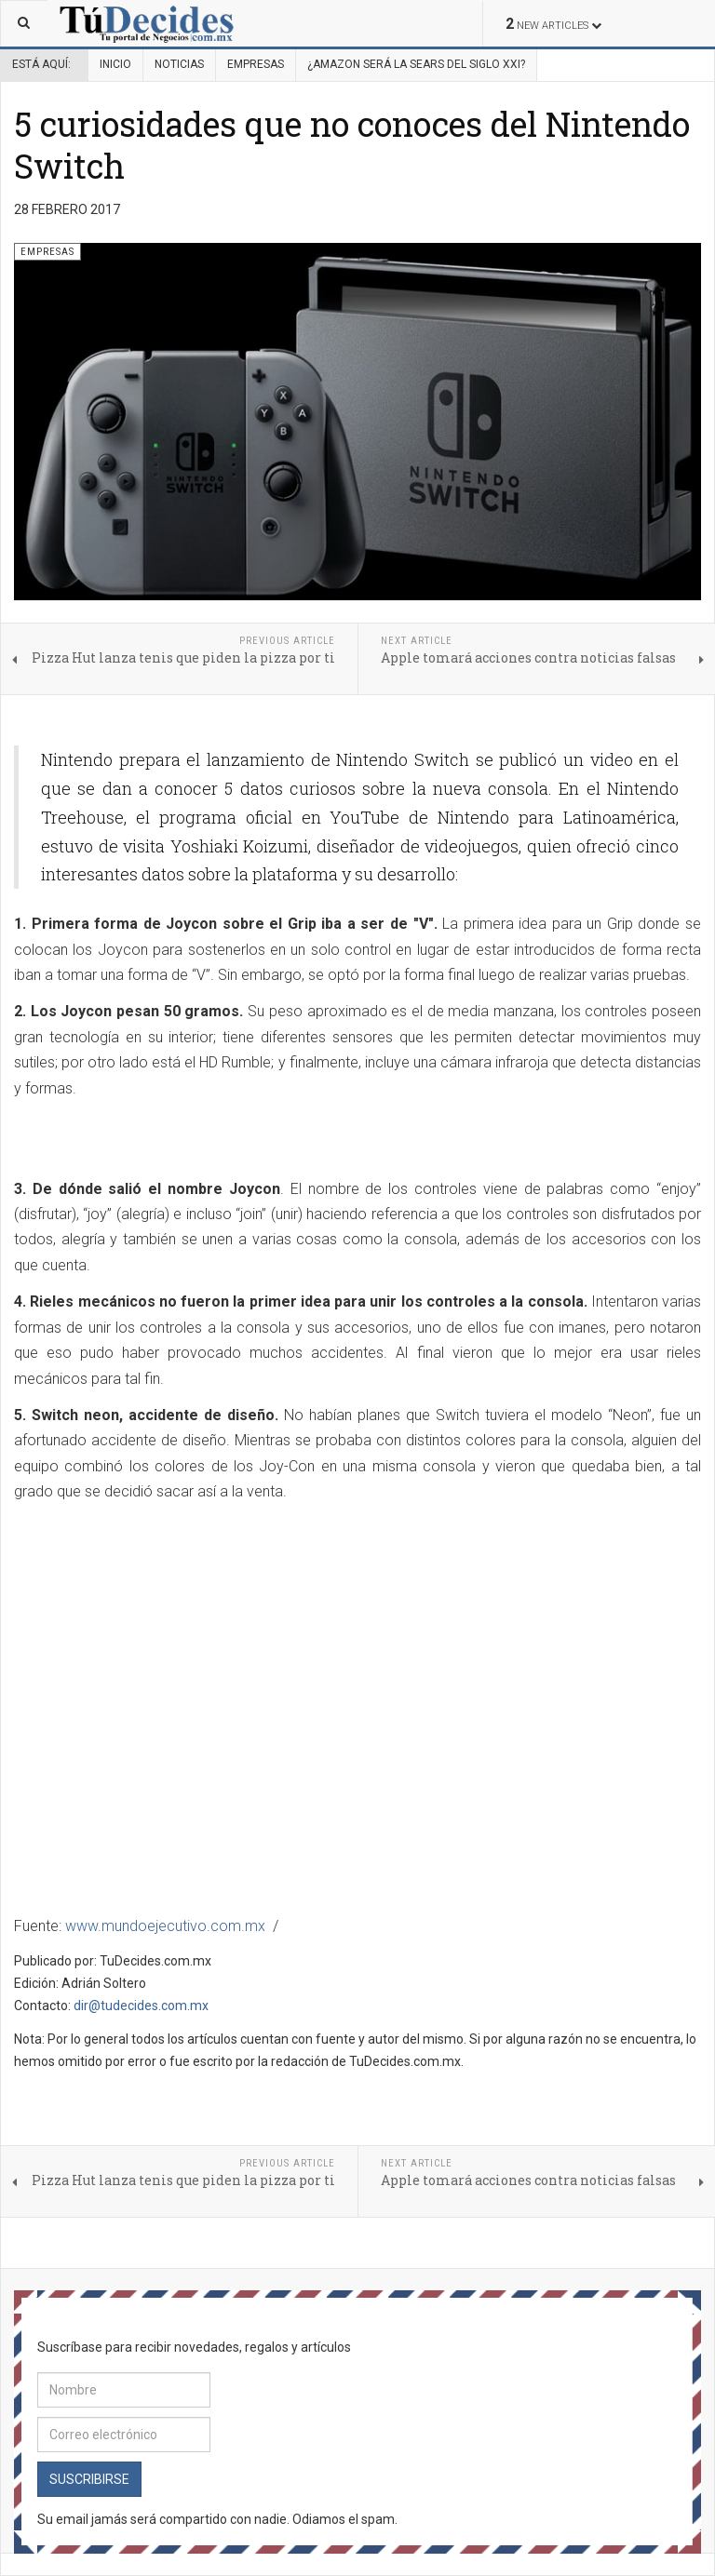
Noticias (179, 64)
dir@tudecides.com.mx (141, 2005)
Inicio (115, 64)
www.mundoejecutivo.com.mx (165, 1926)
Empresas (255, 64)
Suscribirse (89, 2479)
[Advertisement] (232, 1140)
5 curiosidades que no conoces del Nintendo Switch (352, 144)
